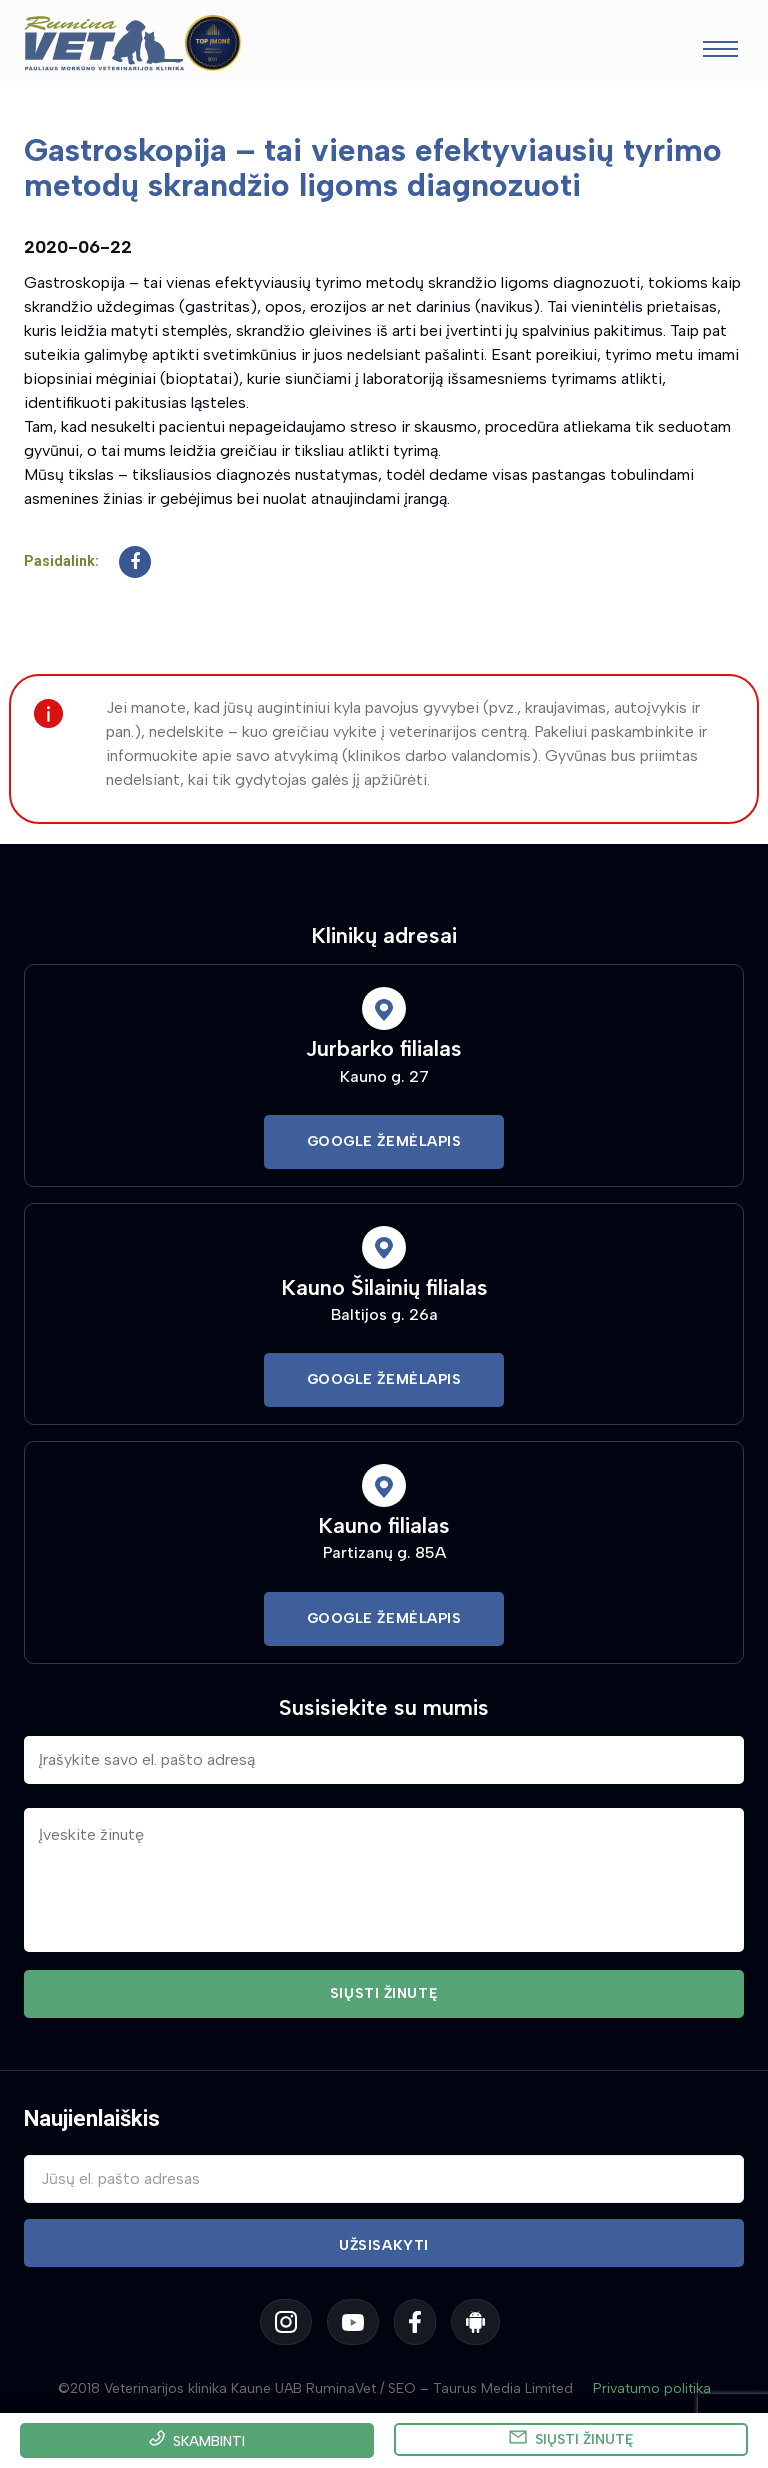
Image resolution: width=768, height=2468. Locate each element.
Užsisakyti (384, 2245)
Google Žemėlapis (384, 1141)
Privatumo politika (652, 2388)
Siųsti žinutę (584, 2439)
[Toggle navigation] (720, 51)
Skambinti (209, 2441)
